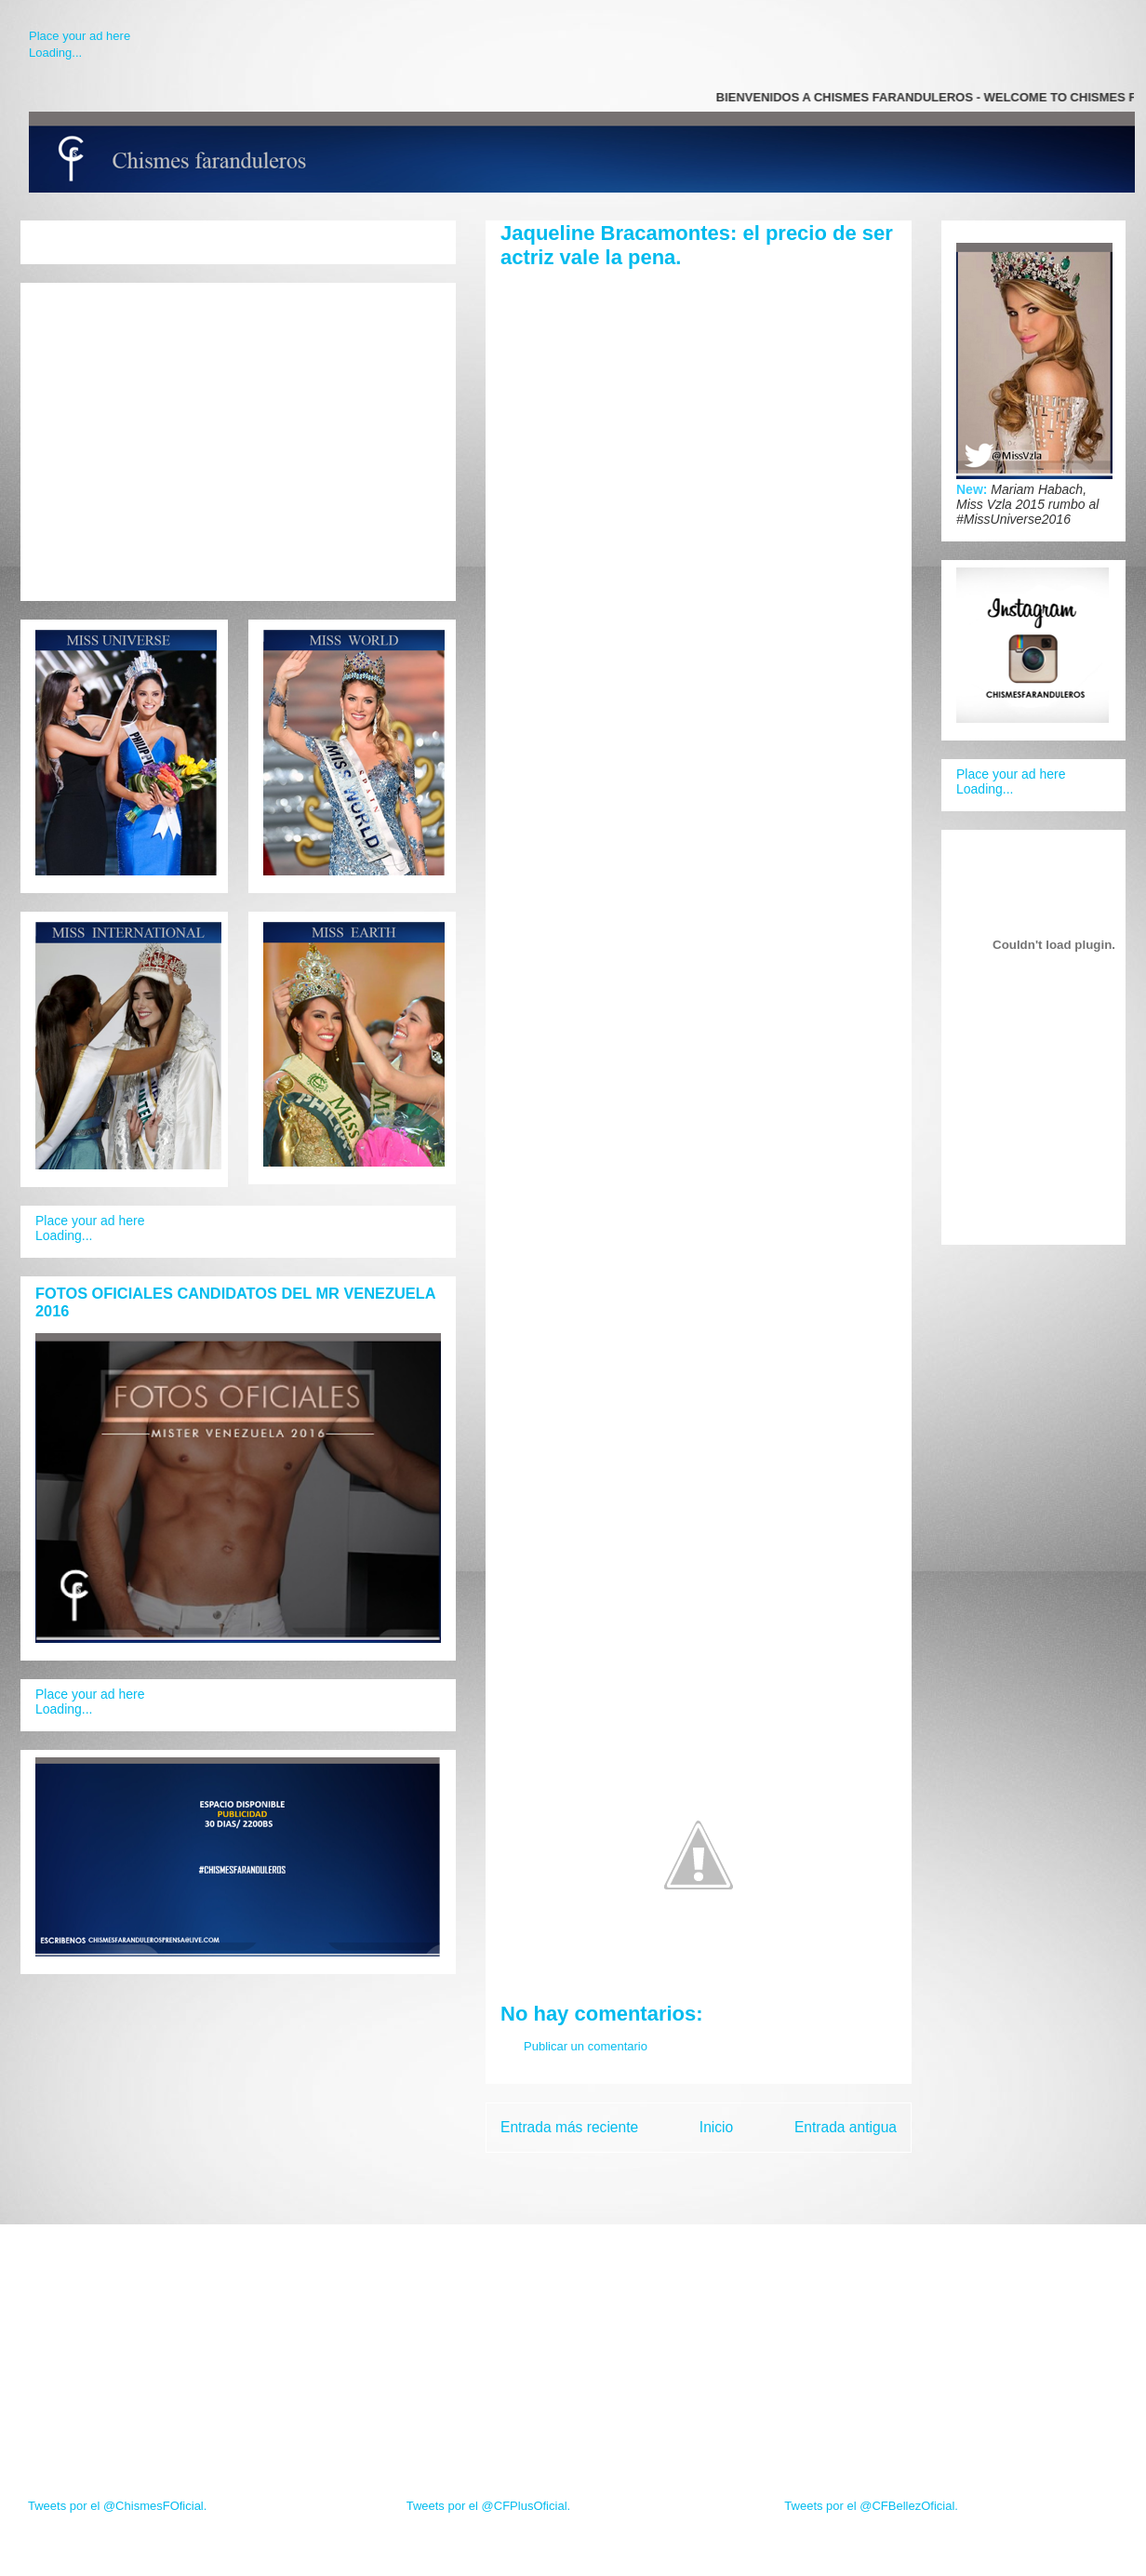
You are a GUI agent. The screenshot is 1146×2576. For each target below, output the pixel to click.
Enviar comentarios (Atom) (736, 2175)
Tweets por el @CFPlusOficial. (488, 2506)
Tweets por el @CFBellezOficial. (871, 2506)
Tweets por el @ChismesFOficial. (117, 2506)
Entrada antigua (845, 2127)
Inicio (716, 2127)
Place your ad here (79, 36)
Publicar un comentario (585, 2046)
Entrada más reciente (569, 2127)
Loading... (55, 53)
